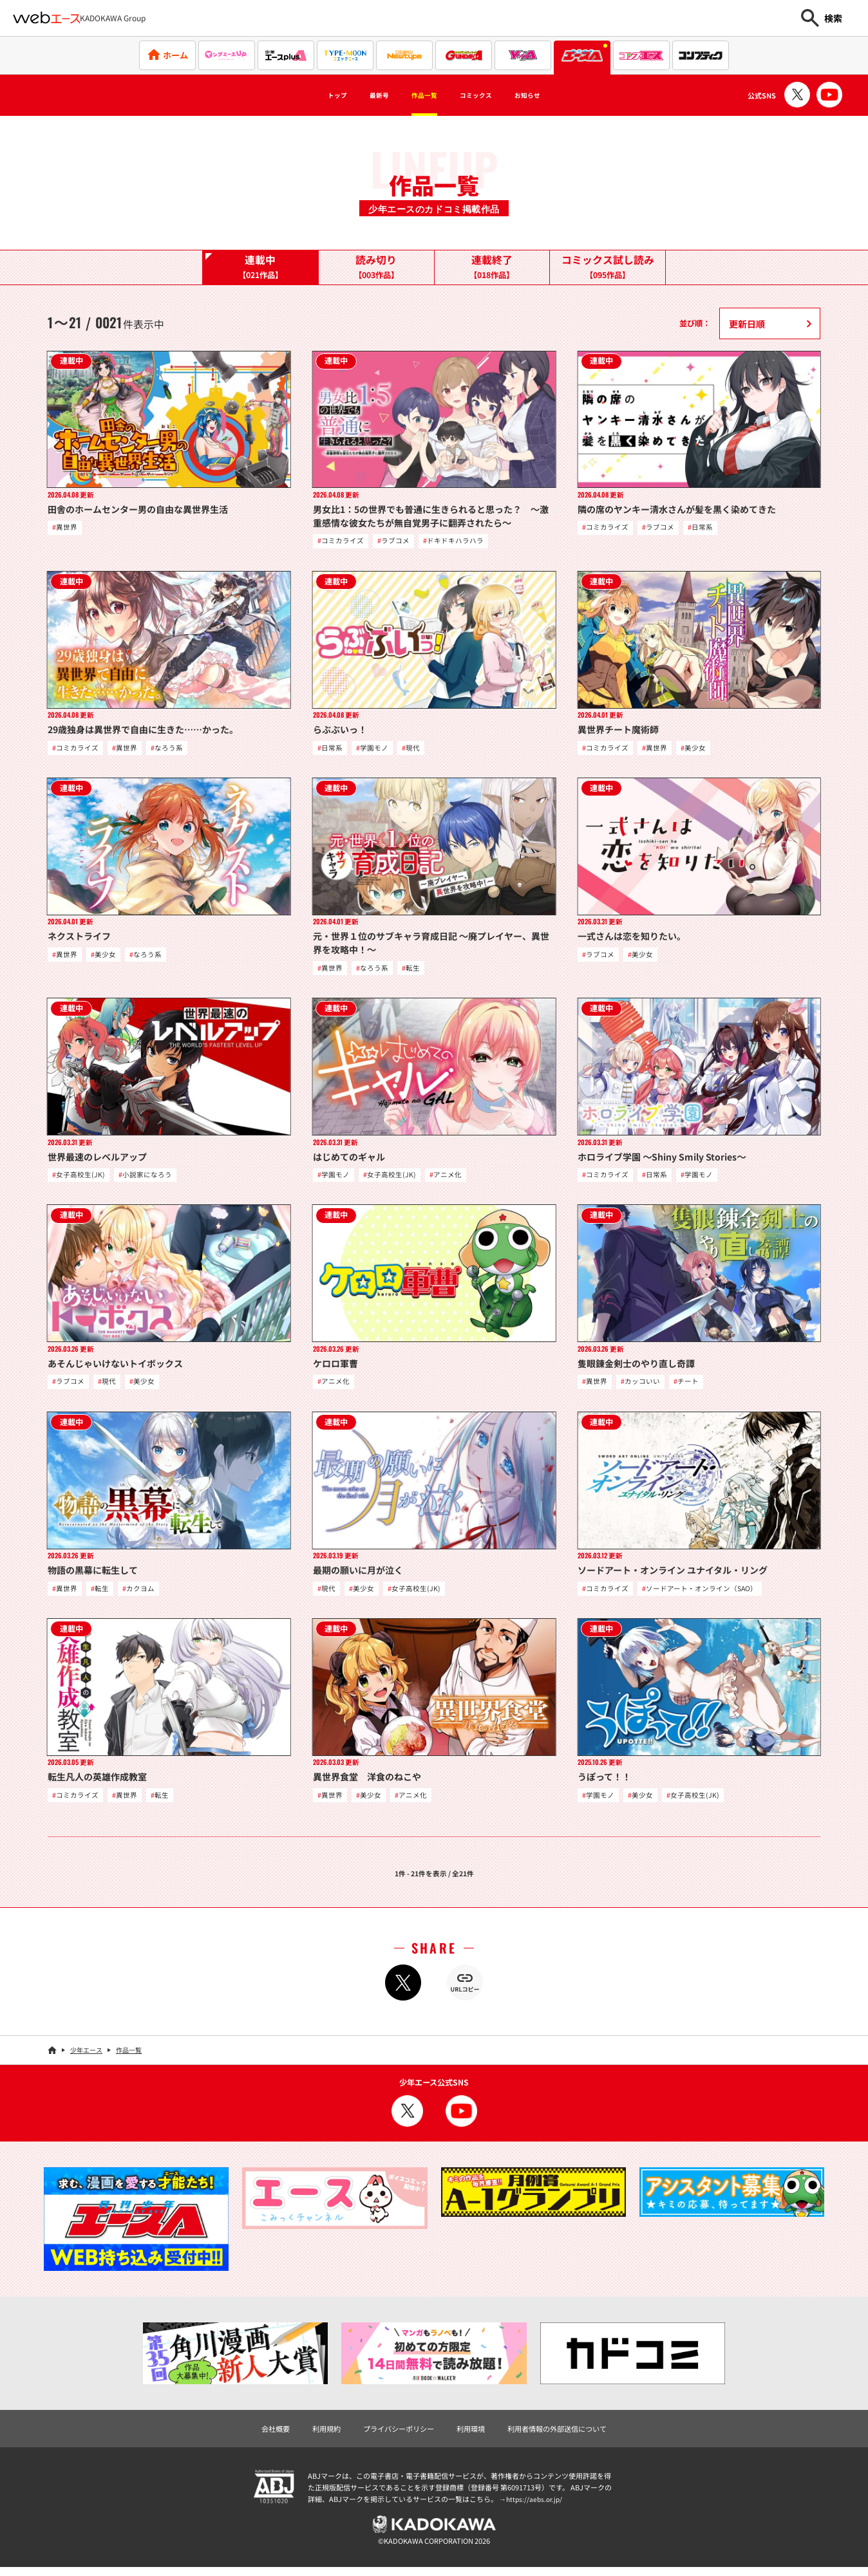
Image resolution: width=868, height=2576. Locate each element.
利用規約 (318, 2435)
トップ (306, 95)
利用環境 (472, 2435)
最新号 (359, 95)
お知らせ (556, 95)
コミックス (487, 95)
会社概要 (265, 2435)
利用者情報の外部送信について (564, 2435)
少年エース (86, 2057)
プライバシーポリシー (395, 2435)
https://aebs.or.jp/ (535, 2506)
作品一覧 (418, 95)
